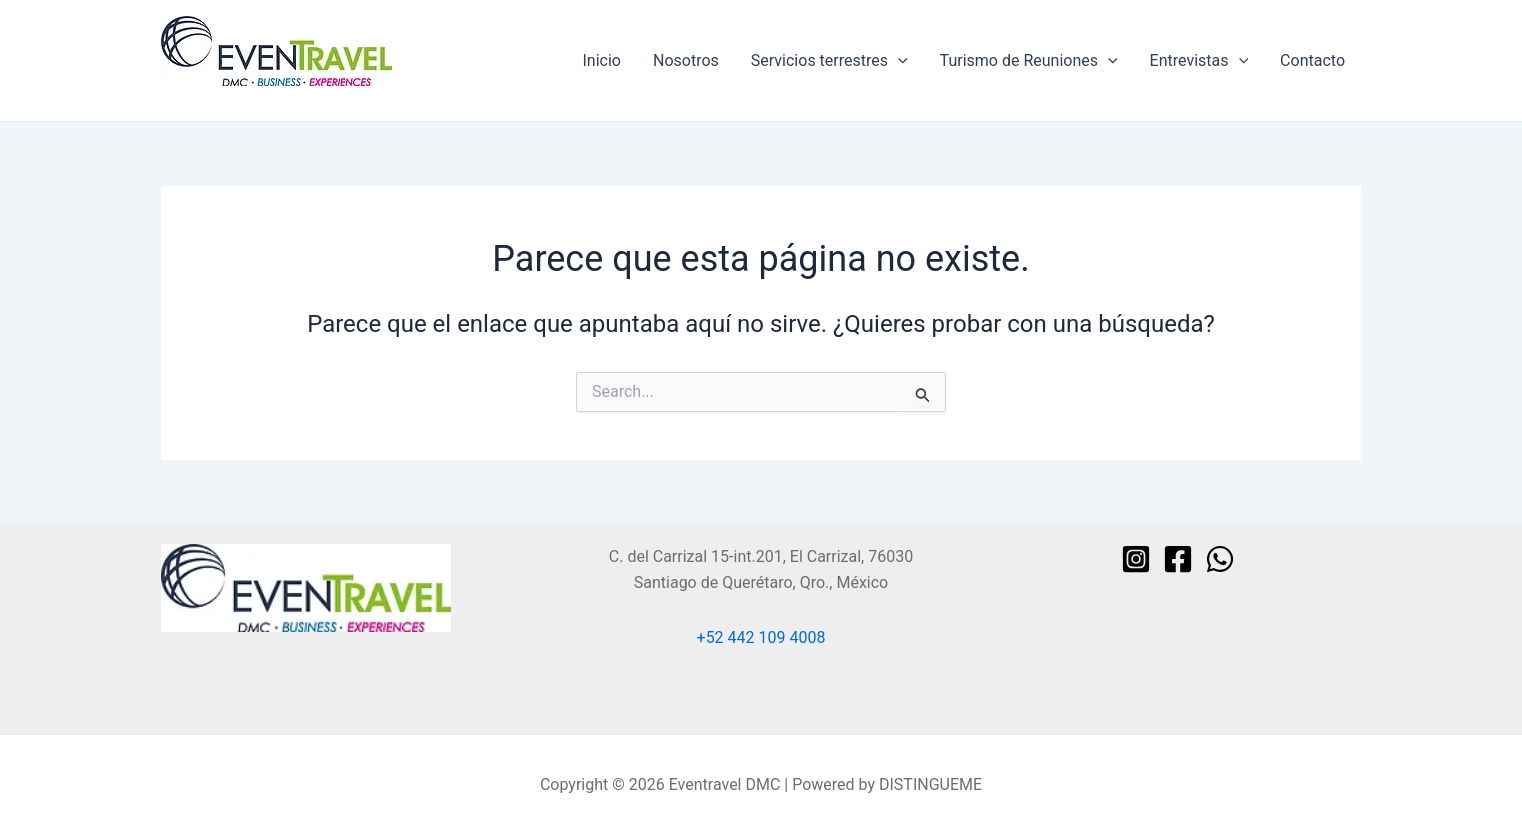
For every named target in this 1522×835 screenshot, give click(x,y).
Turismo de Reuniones (1029, 61)
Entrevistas (1199, 61)
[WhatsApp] (1220, 559)
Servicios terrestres (829, 61)
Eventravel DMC (217, 95)
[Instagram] (1136, 559)
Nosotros (686, 60)
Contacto (1312, 60)
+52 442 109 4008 (761, 637)
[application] (898, 61)
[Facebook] (1178, 559)
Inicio (602, 60)
